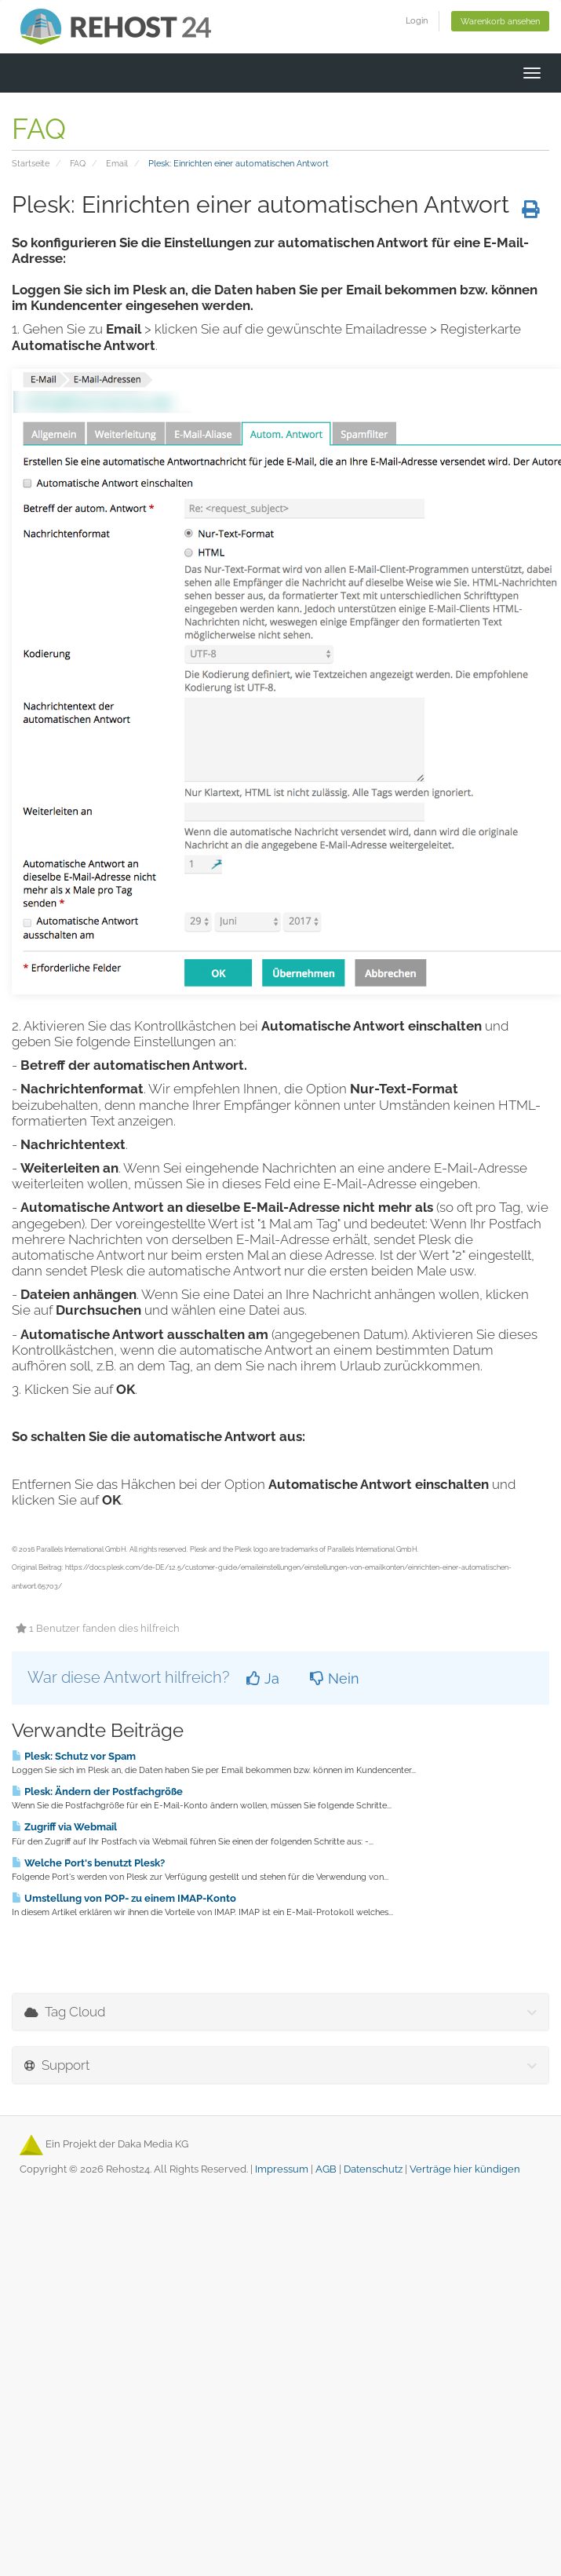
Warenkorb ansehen (500, 21)
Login (417, 20)
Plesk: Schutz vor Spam (74, 1756)
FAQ (78, 163)
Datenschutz (373, 2169)
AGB (326, 2169)
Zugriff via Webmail (64, 1826)
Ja (262, 1678)
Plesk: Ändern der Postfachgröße (97, 1791)
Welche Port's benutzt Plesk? (88, 1862)
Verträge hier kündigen (465, 2169)
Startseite (30, 163)
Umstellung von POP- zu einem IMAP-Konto (124, 1898)
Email (117, 163)
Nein (334, 1678)
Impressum (281, 2169)
